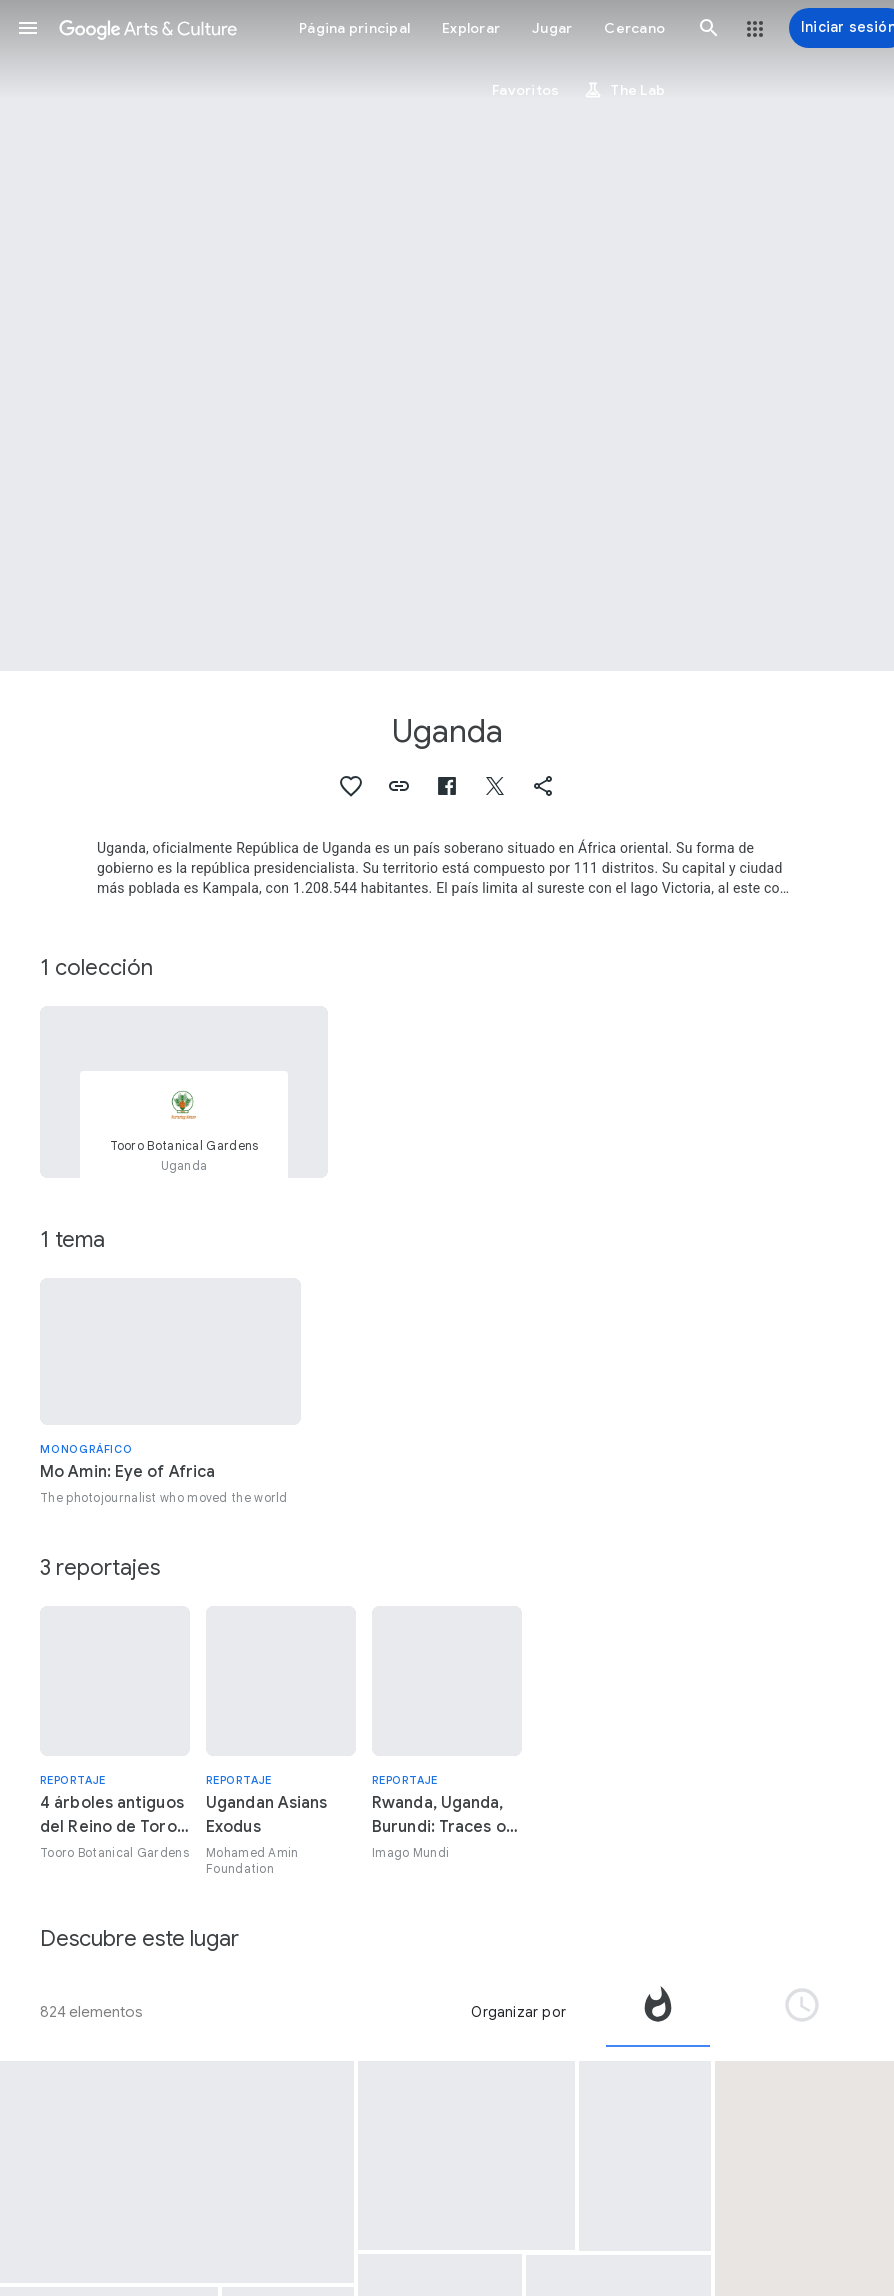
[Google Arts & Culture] (148, 28)
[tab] (658, 2012)
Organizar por (518, 2012)
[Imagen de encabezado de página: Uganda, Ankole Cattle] (447, 335)
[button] (28, 28)
